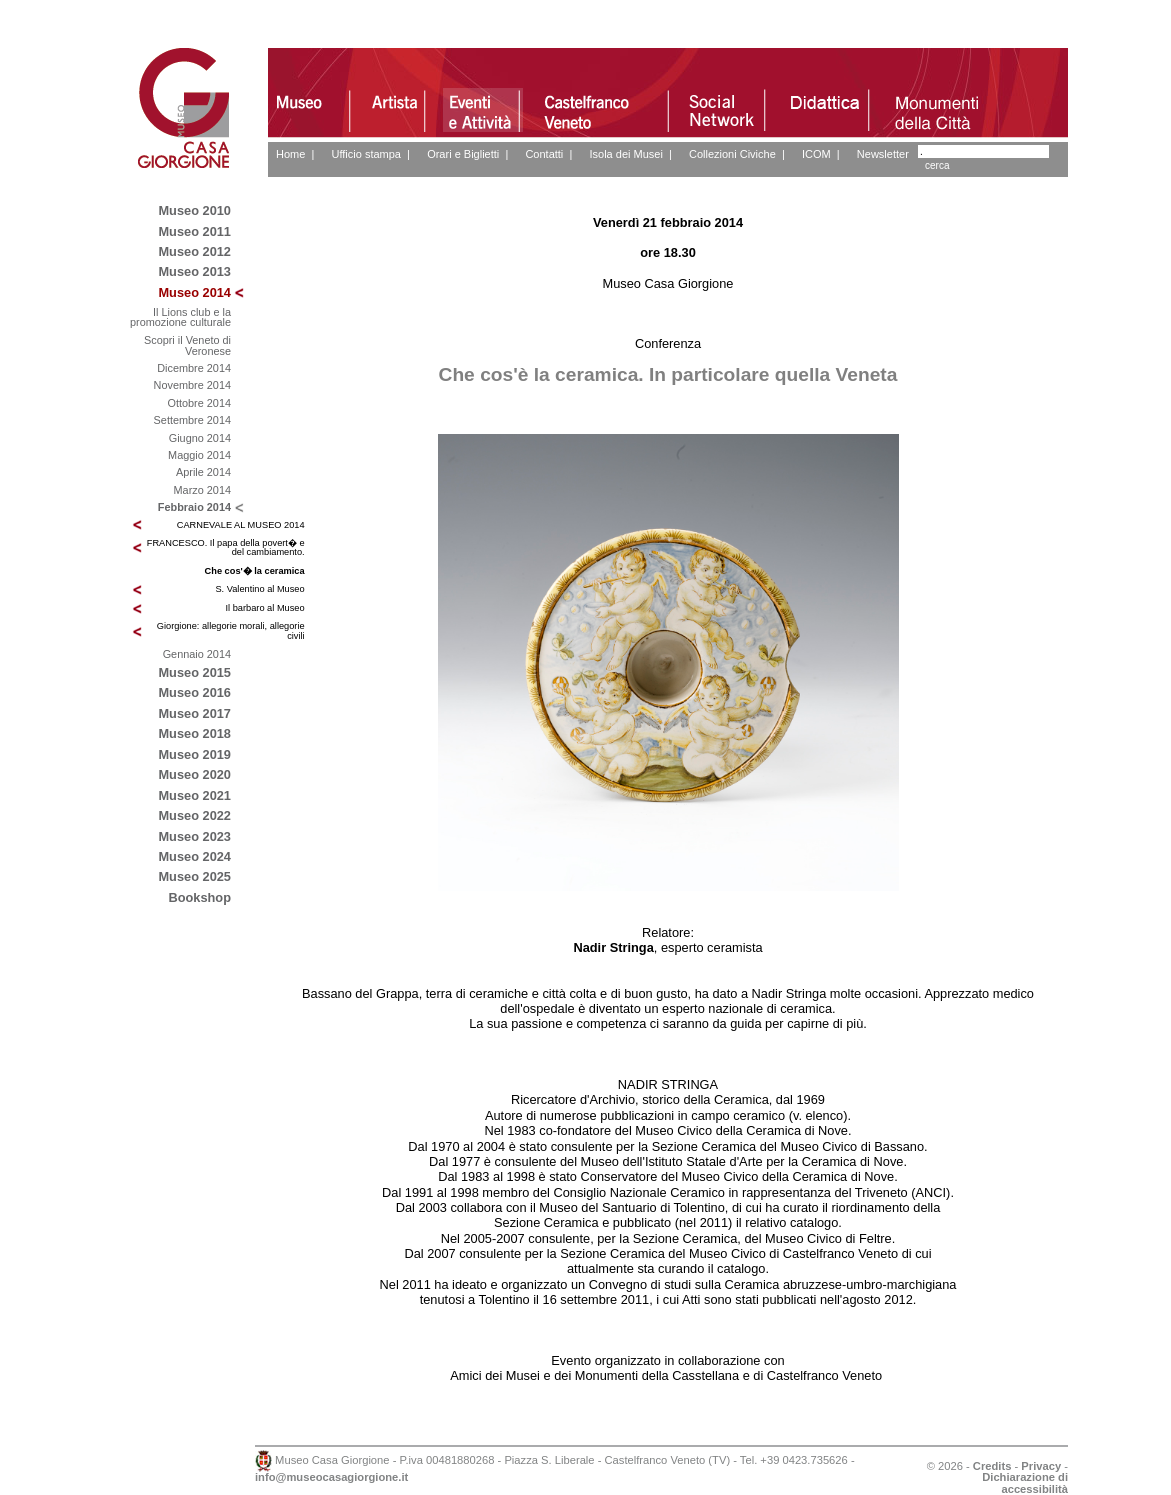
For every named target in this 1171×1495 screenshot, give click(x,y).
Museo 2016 (194, 692)
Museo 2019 (194, 754)
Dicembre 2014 (194, 368)
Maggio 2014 (199, 455)
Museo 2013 (194, 271)
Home (290, 154)
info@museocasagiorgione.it (331, 1477)
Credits (992, 1466)
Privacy (1041, 1466)
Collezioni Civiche (732, 154)
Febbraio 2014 (194, 507)
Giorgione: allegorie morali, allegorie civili (231, 630)
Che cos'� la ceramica (255, 571)
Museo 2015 (194, 672)
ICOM (816, 154)
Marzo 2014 (202, 490)
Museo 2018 (194, 733)
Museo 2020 (194, 774)
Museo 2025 (194, 876)
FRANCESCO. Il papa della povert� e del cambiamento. (226, 547)
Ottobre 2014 (199, 403)
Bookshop (199, 897)
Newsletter (883, 154)
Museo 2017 (194, 713)
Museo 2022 (194, 815)
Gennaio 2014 (197, 654)
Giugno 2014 (200, 438)
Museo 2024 (194, 856)
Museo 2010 (194, 210)
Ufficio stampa (366, 154)
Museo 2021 (194, 795)
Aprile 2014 (203, 472)
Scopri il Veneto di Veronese (187, 345)
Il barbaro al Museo (265, 608)
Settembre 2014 (192, 420)
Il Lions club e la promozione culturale (180, 317)
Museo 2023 (194, 836)
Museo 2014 (194, 292)
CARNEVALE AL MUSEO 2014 (241, 525)
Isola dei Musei (625, 154)
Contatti (544, 154)
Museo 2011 (194, 231)
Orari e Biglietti (463, 154)
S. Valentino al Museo (259, 589)
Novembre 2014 (192, 385)
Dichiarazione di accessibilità (1025, 1482)
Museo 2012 (194, 251)
